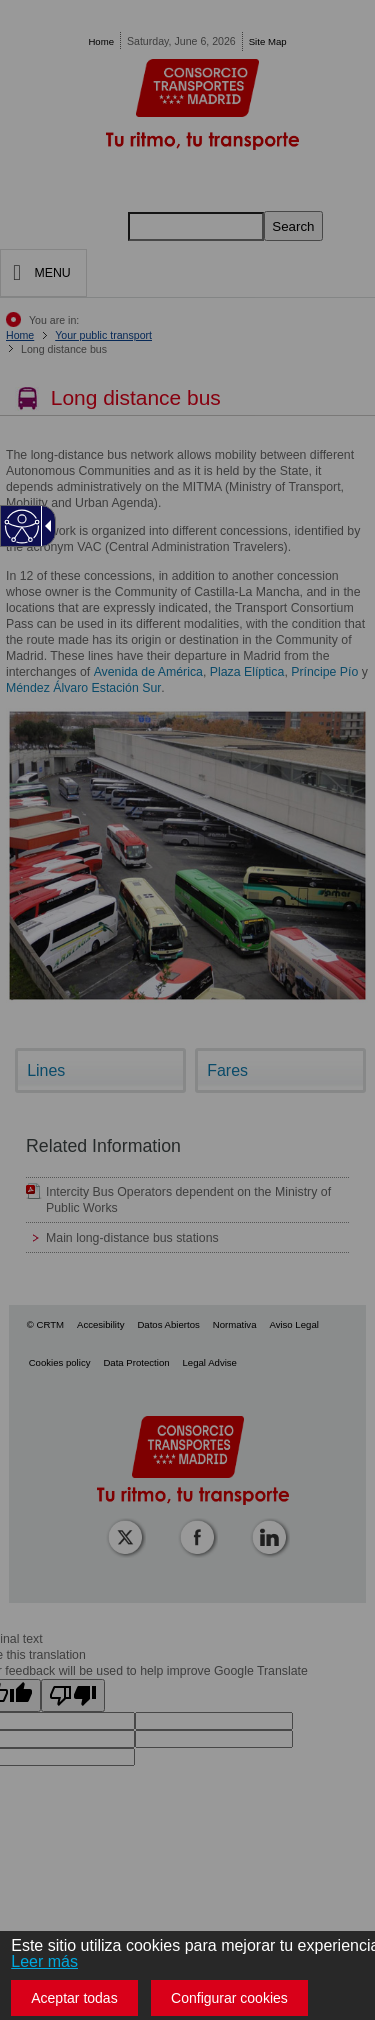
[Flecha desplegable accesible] (45, 526)
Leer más (44, 1961)
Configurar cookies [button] (229, 1998)
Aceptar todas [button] (74, 1998)
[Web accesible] (22, 526)
